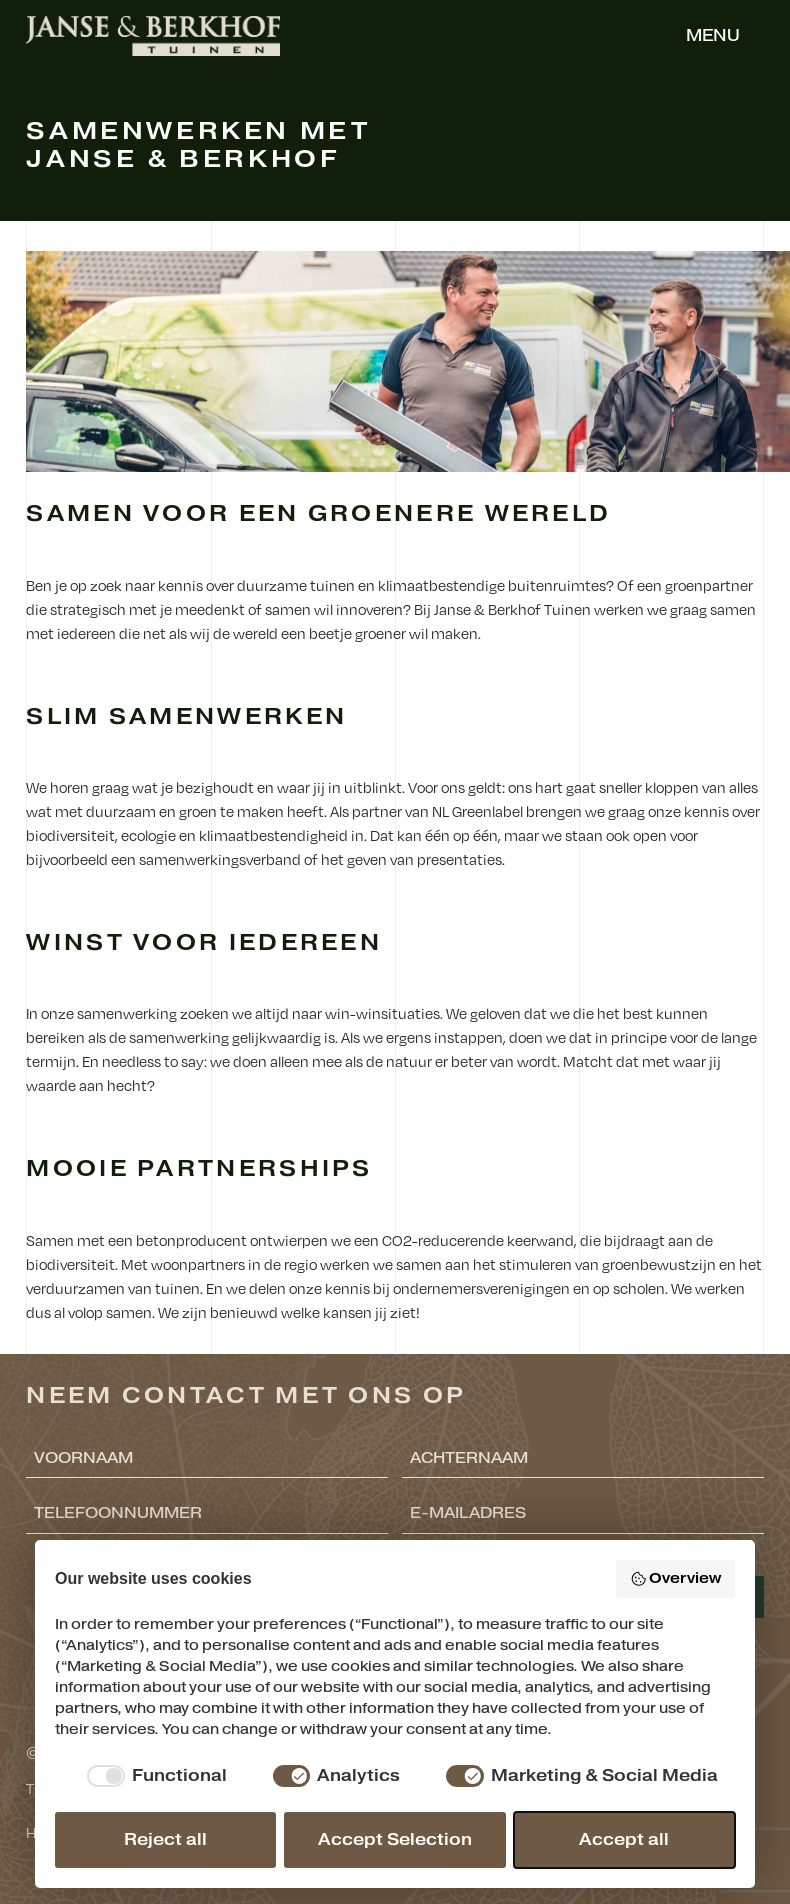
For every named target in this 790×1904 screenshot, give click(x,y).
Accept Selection (395, 1840)
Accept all (624, 1840)
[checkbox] (153, 1776)
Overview (676, 1578)
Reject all (165, 1840)
